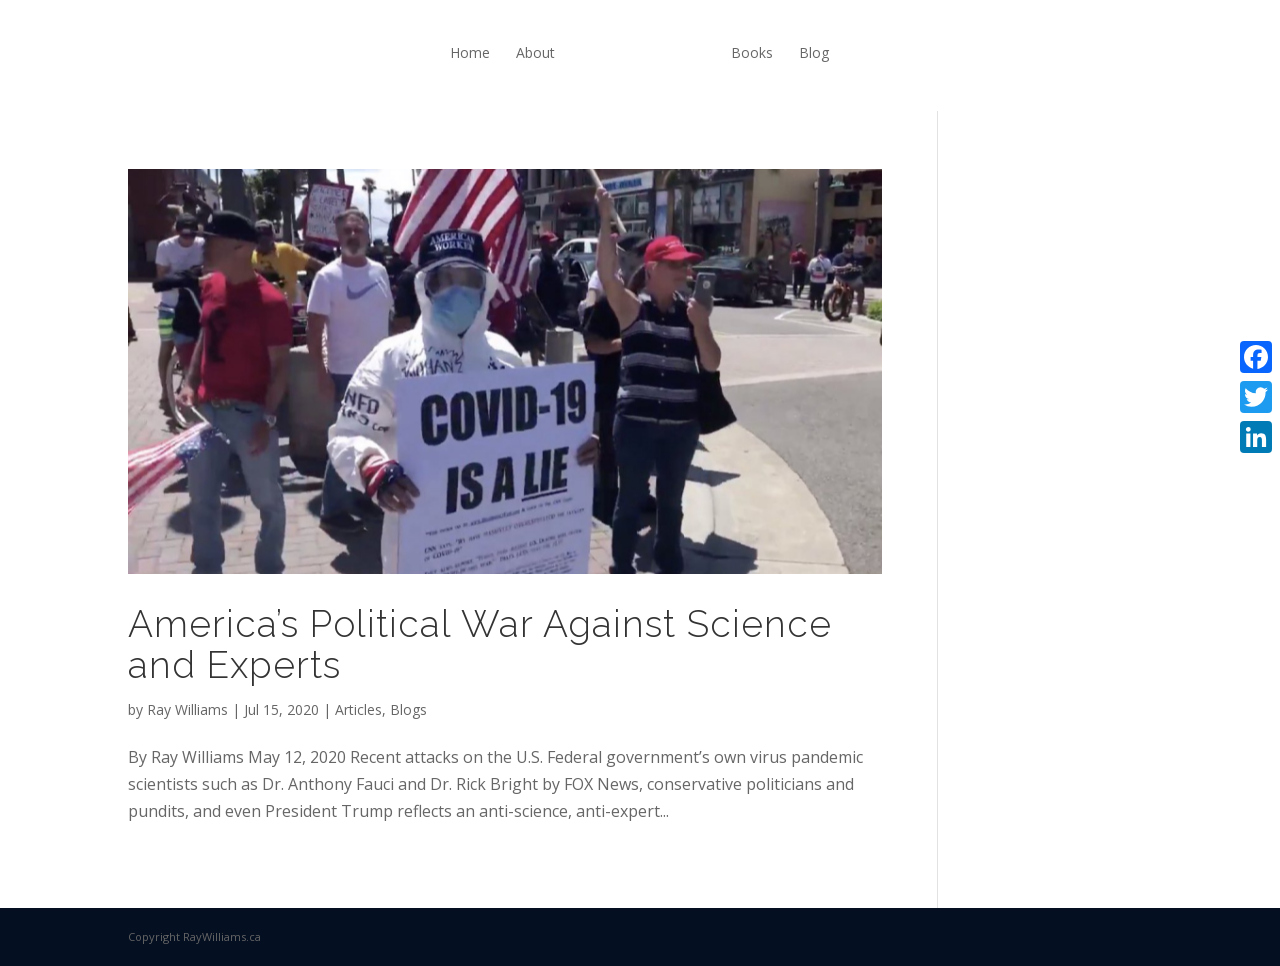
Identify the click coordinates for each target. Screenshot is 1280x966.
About (535, 52)
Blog (814, 52)
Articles (358, 709)
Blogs (408, 709)
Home (470, 52)
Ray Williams (187, 709)
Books (752, 52)
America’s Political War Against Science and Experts (480, 644)
